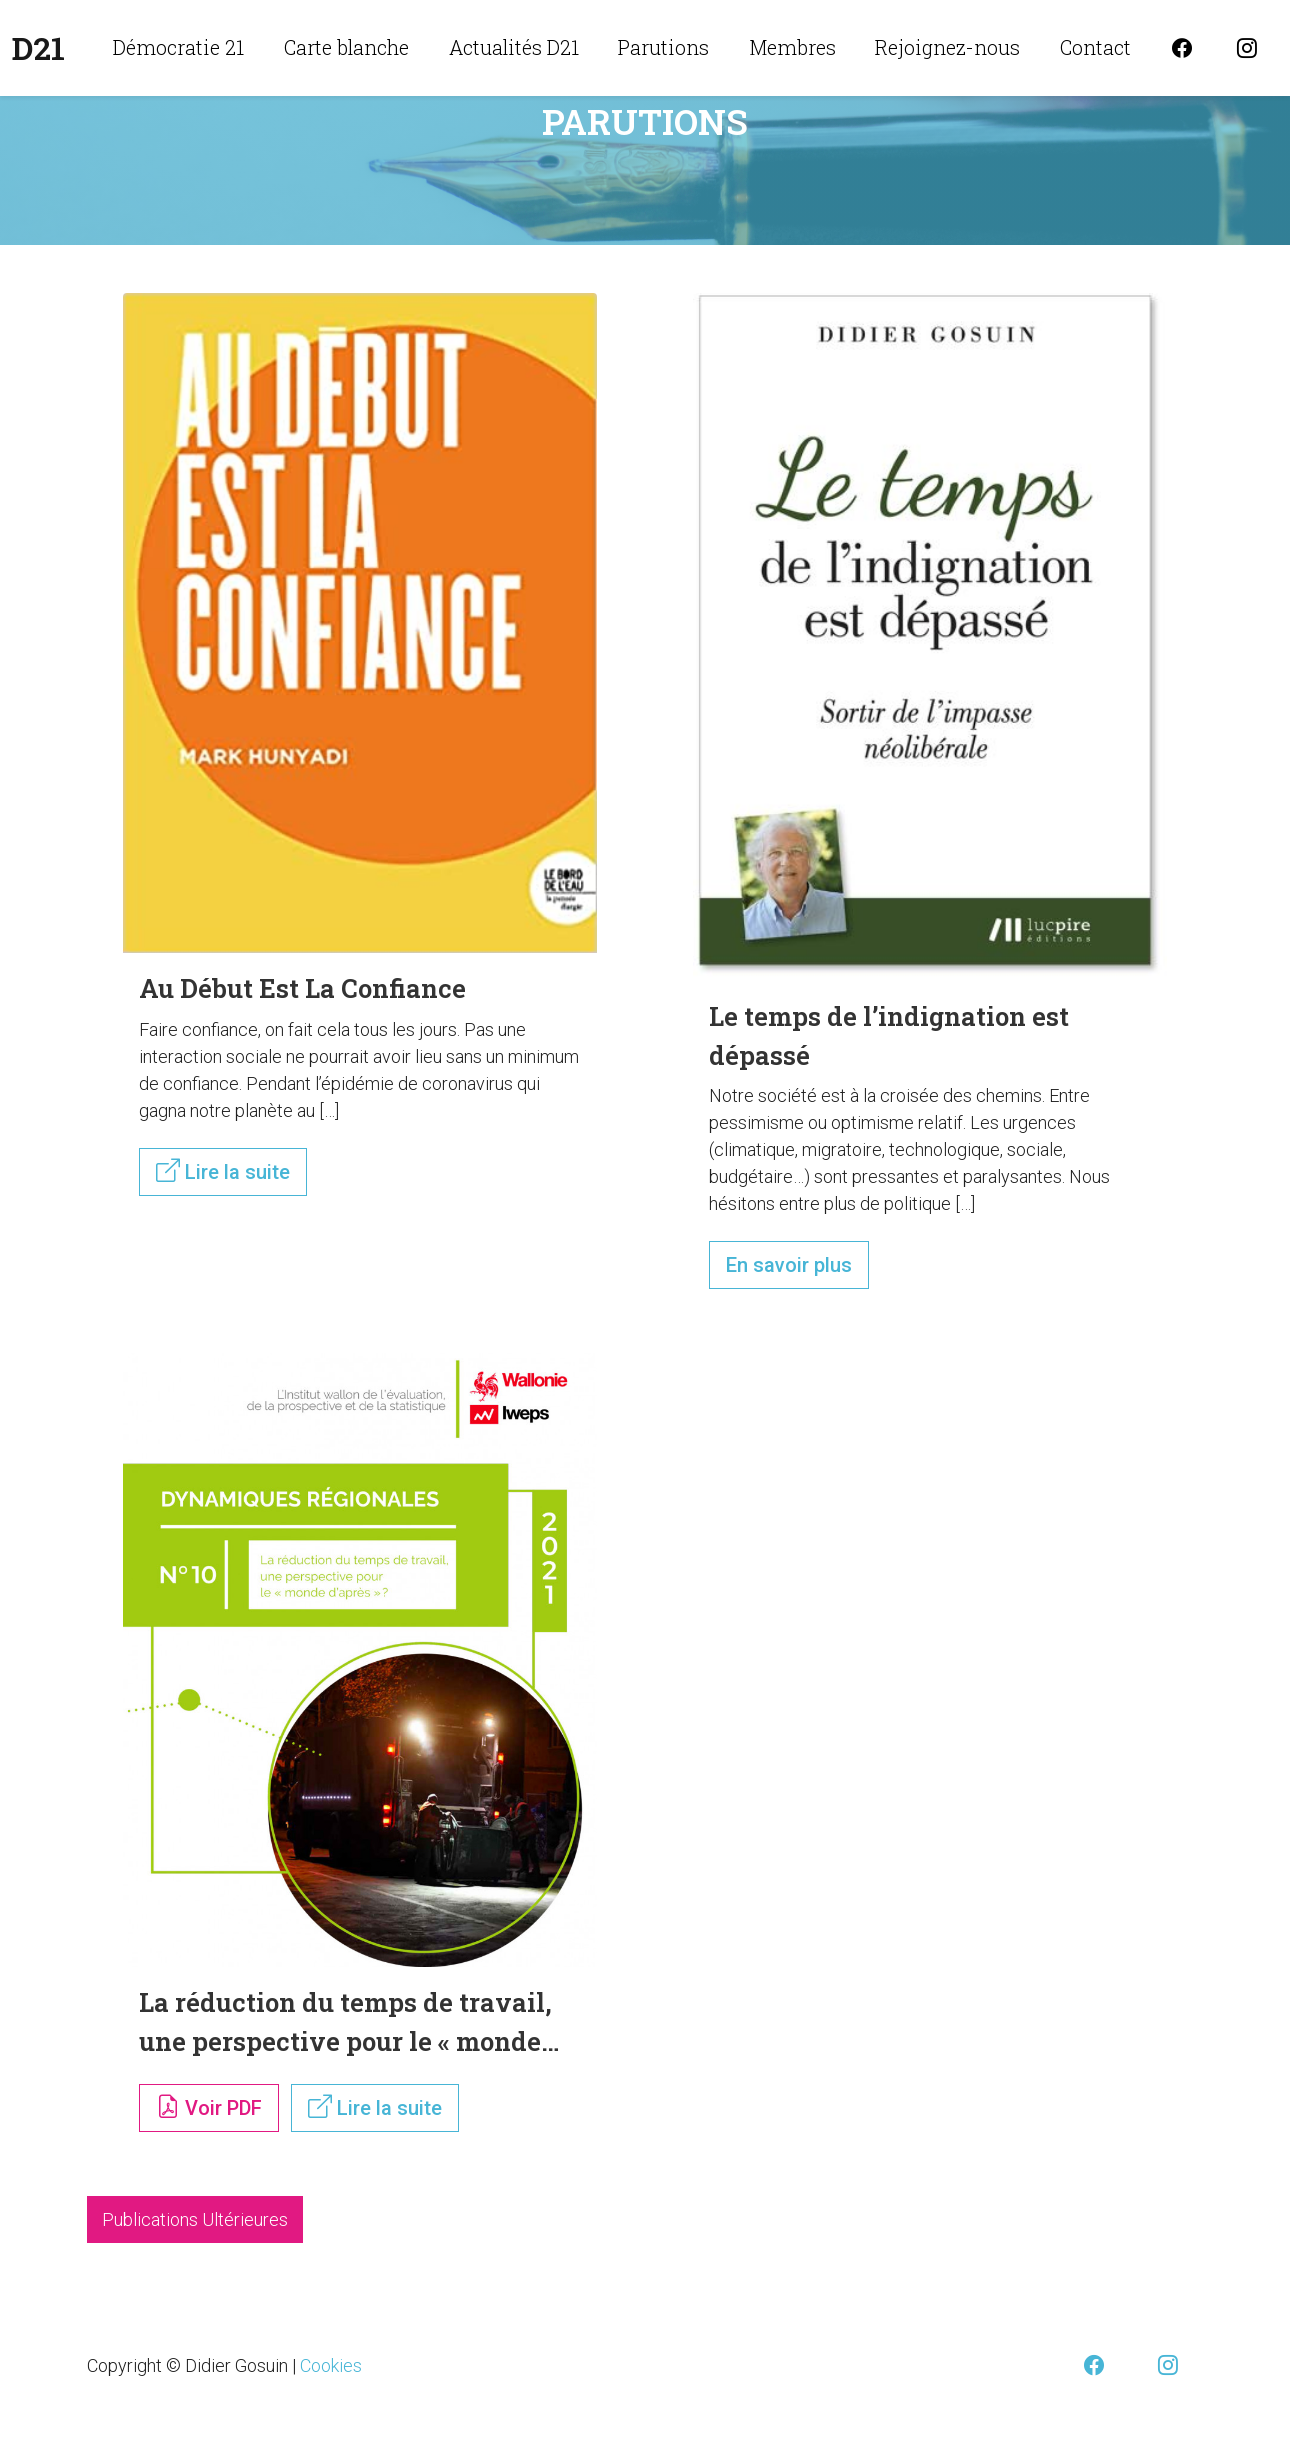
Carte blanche (346, 47)
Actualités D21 (514, 47)
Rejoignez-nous (947, 47)
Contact (1095, 47)
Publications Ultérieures (195, 2219)
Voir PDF (209, 2107)
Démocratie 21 (178, 47)
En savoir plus (789, 1265)
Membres (792, 47)
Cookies (331, 2365)
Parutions (663, 47)
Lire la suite (223, 1171)
